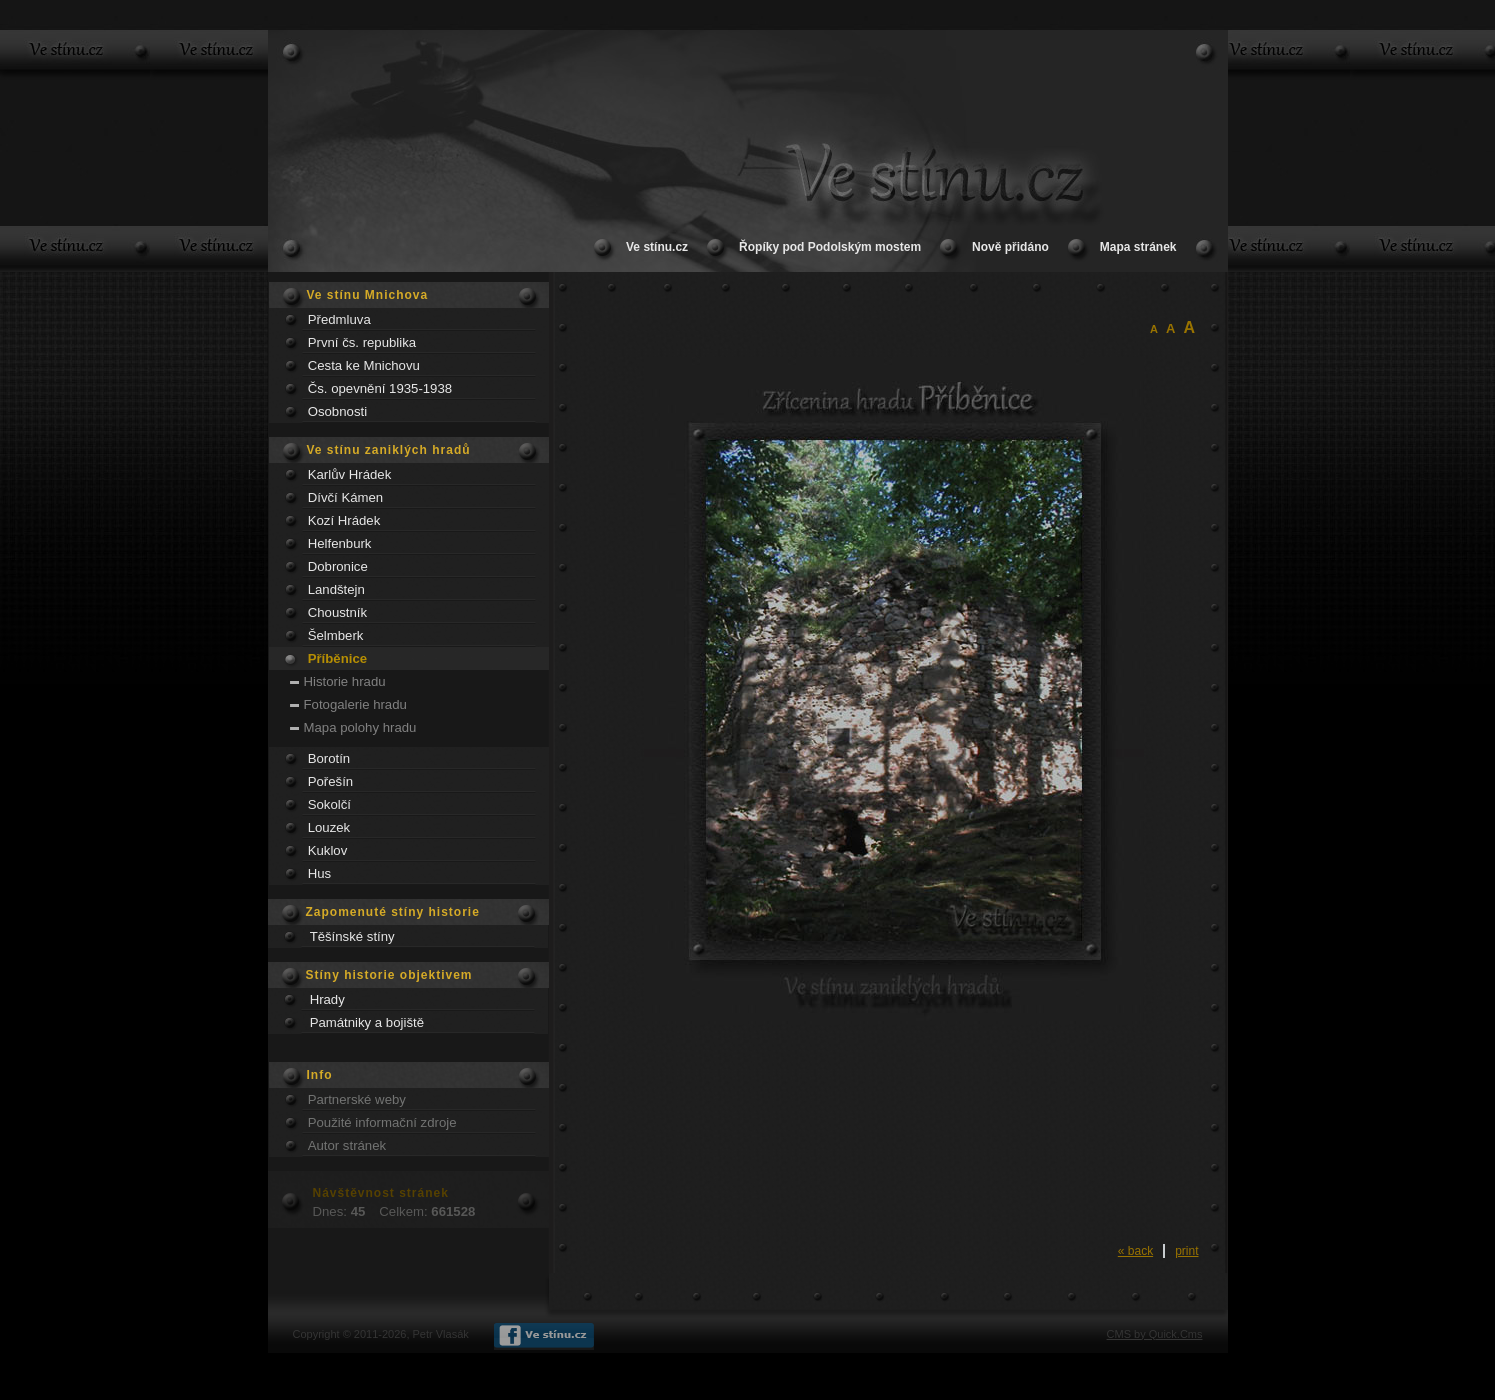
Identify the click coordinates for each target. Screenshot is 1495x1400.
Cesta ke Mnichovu (364, 365)
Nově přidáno (1010, 247)
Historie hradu (345, 681)
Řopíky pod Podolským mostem (830, 247)
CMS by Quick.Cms (1155, 1334)
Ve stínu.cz (657, 247)
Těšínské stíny (352, 936)
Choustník (337, 612)
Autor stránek (347, 1145)
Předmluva (339, 319)
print (1186, 1251)
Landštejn (336, 589)
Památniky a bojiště (367, 1022)
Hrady (327, 999)
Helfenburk (340, 543)
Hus (319, 873)
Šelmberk (336, 635)
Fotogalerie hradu (355, 704)
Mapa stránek (1138, 247)
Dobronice (338, 566)
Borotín (329, 758)
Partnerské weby (357, 1099)
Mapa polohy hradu (360, 727)
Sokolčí (329, 804)
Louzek (329, 827)
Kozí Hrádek (344, 520)
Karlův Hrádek (350, 474)
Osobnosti (337, 411)
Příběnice (337, 658)
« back (1135, 1251)
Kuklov (328, 850)
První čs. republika (362, 342)
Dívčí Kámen (346, 497)
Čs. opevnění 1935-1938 (380, 388)
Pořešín (330, 781)
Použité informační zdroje (382, 1122)
